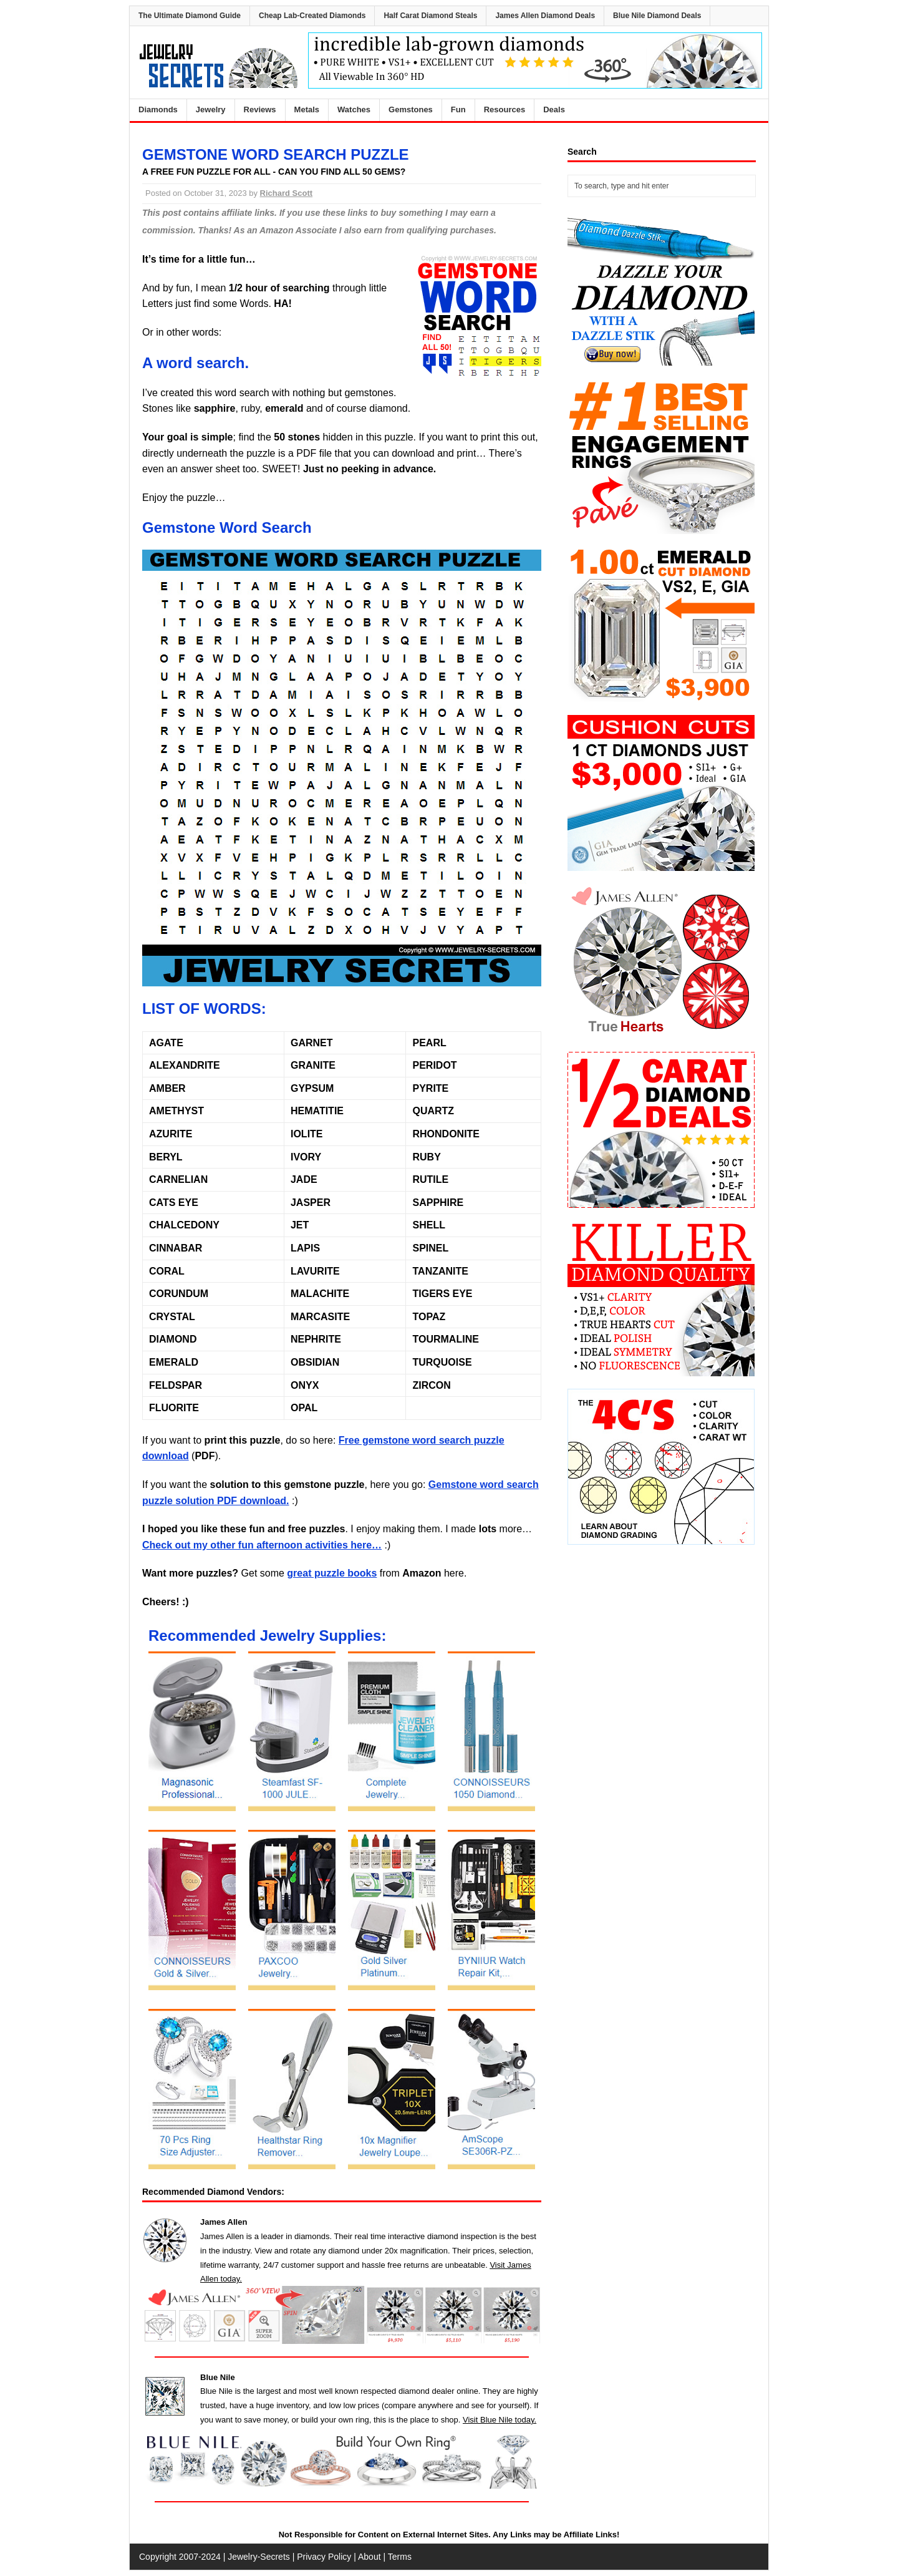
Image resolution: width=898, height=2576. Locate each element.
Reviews (260, 109)
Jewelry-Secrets (259, 2557)
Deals (554, 109)
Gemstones (411, 109)
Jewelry (211, 109)
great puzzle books (332, 1573)
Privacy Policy (324, 2557)
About (369, 2557)
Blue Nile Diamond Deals (657, 15)
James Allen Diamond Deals (545, 15)
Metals (306, 109)
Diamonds (158, 109)
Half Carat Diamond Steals (430, 15)
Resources (504, 109)
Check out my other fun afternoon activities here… (262, 1545)
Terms (400, 2557)
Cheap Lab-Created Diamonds (312, 15)
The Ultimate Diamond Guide (189, 15)
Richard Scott (286, 193)
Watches (353, 109)
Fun (458, 109)
